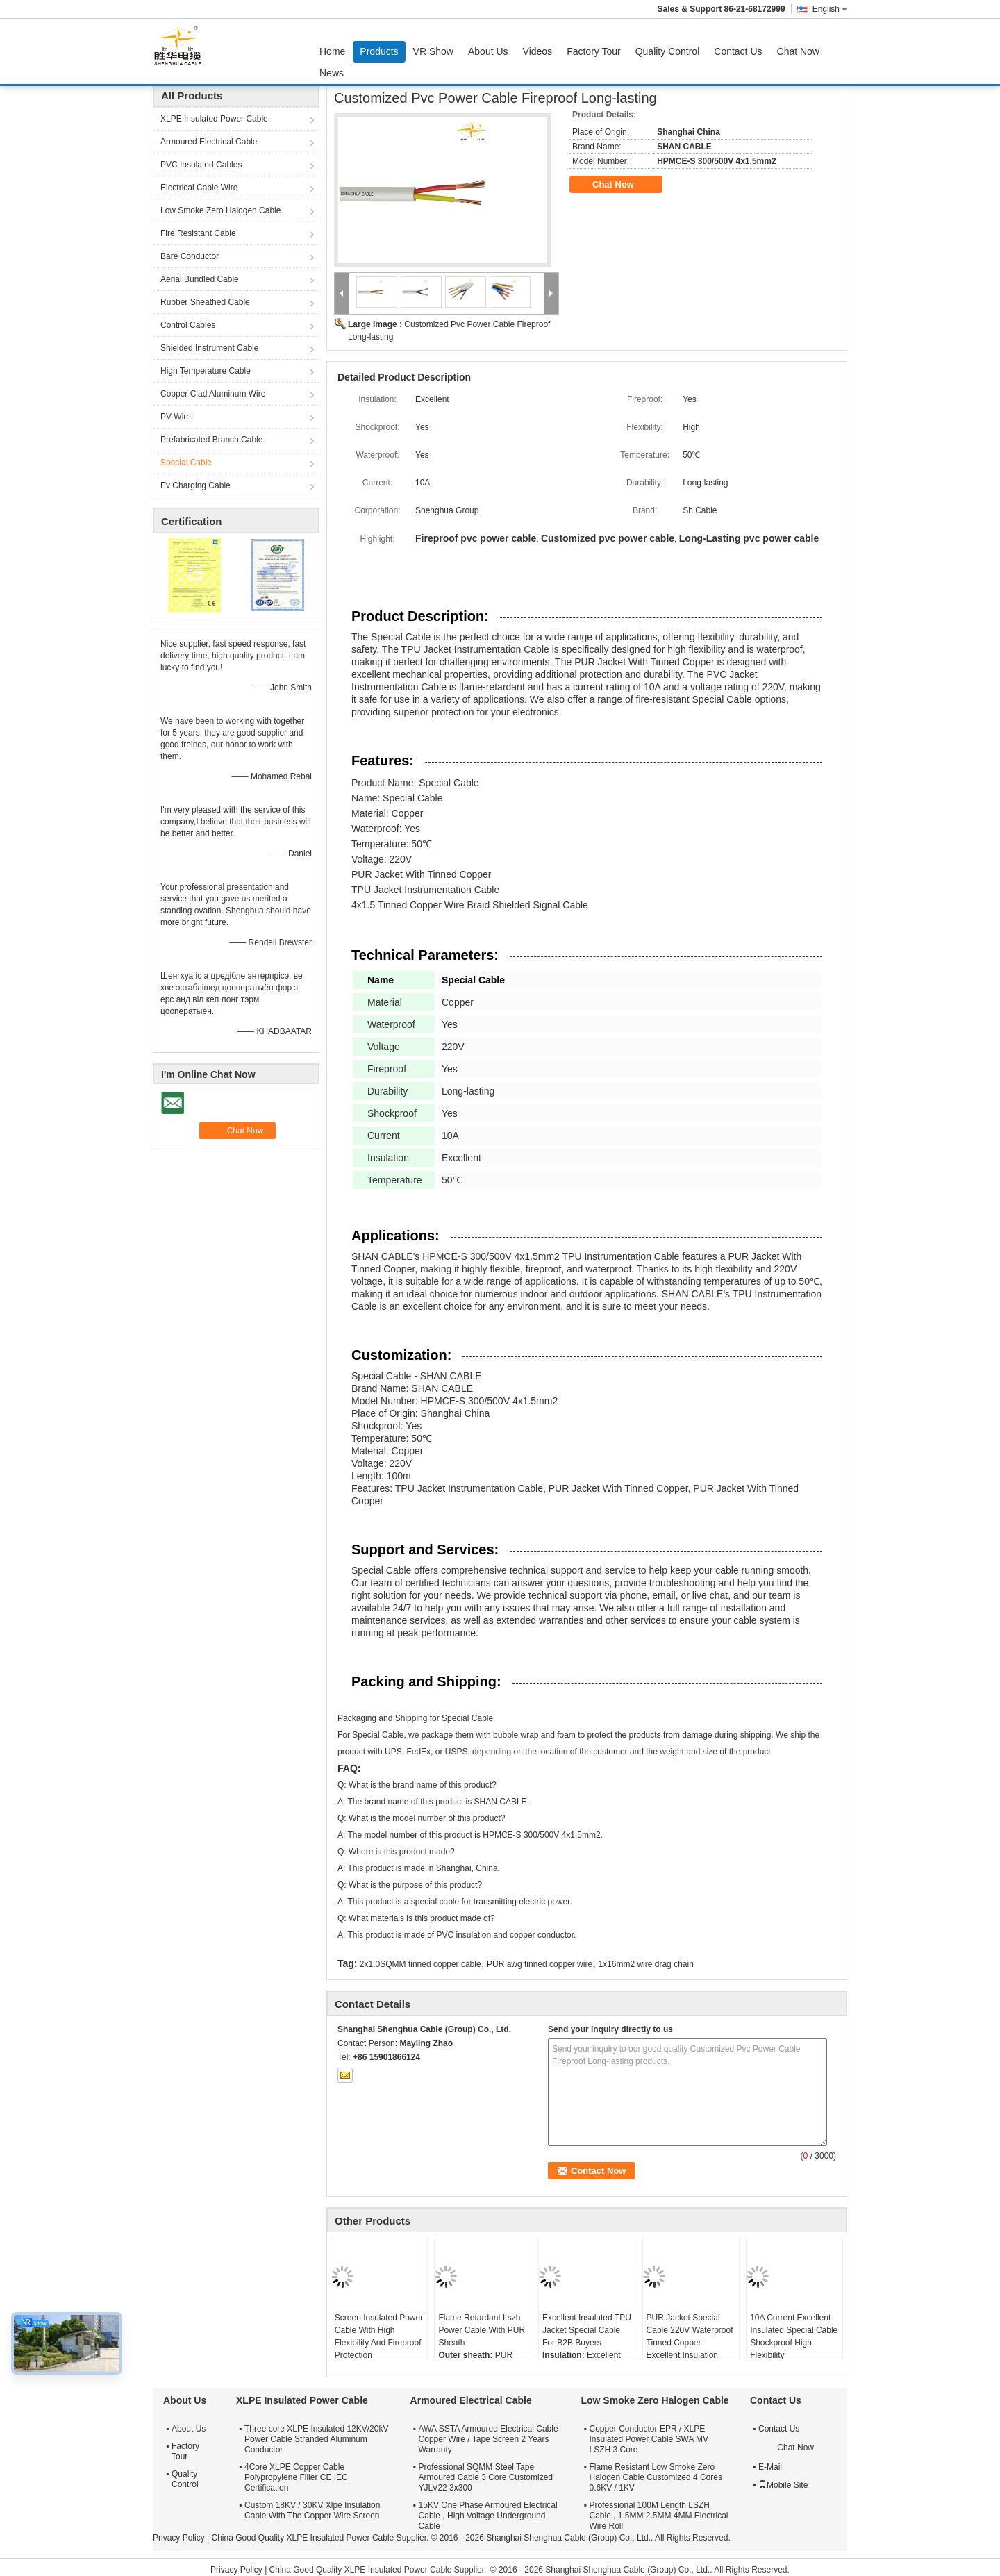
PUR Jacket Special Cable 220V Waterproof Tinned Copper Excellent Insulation (690, 2336)
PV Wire (175, 417)
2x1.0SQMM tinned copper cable (420, 1964)
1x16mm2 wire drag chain (645, 1964)
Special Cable (186, 462)
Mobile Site (783, 2485)
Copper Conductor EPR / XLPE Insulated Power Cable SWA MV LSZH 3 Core (648, 2439)
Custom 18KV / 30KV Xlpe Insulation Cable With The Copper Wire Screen (312, 2510)
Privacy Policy (179, 2538)
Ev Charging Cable (195, 485)
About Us (488, 51)
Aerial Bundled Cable (199, 279)
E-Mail (770, 2467)
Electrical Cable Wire (199, 187)
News (331, 72)
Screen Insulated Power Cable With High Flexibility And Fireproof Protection (379, 2336)
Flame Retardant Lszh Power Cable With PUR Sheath (481, 2330)
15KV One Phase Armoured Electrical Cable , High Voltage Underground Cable (488, 2515)
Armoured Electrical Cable (208, 142)
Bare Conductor (189, 256)
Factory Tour (594, 51)
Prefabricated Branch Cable (211, 439)
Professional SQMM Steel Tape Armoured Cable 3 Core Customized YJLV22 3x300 (486, 2477)
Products (379, 51)
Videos (538, 51)
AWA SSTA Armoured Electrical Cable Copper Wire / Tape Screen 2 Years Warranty (488, 2439)
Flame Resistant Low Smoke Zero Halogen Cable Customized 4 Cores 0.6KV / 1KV (655, 2477)
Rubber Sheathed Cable (205, 302)
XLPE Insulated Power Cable (214, 119)
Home (332, 51)
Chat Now (798, 51)
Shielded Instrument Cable (209, 348)
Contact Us (738, 51)
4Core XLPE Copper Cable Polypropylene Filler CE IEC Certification (296, 2477)
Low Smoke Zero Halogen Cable (220, 210)
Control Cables (187, 325)
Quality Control (667, 51)
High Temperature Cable (205, 371)
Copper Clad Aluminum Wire (212, 394)
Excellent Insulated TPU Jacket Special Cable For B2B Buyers (586, 2330)
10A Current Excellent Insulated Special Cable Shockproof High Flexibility (794, 2336)
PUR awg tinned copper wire (539, 1964)
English (829, 9)
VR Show (433, 51)
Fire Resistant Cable (198, 233)
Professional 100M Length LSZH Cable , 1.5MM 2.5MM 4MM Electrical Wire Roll (658, 2515)
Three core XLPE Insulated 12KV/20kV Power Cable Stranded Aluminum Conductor (316, 2439)
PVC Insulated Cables (201, 164)
